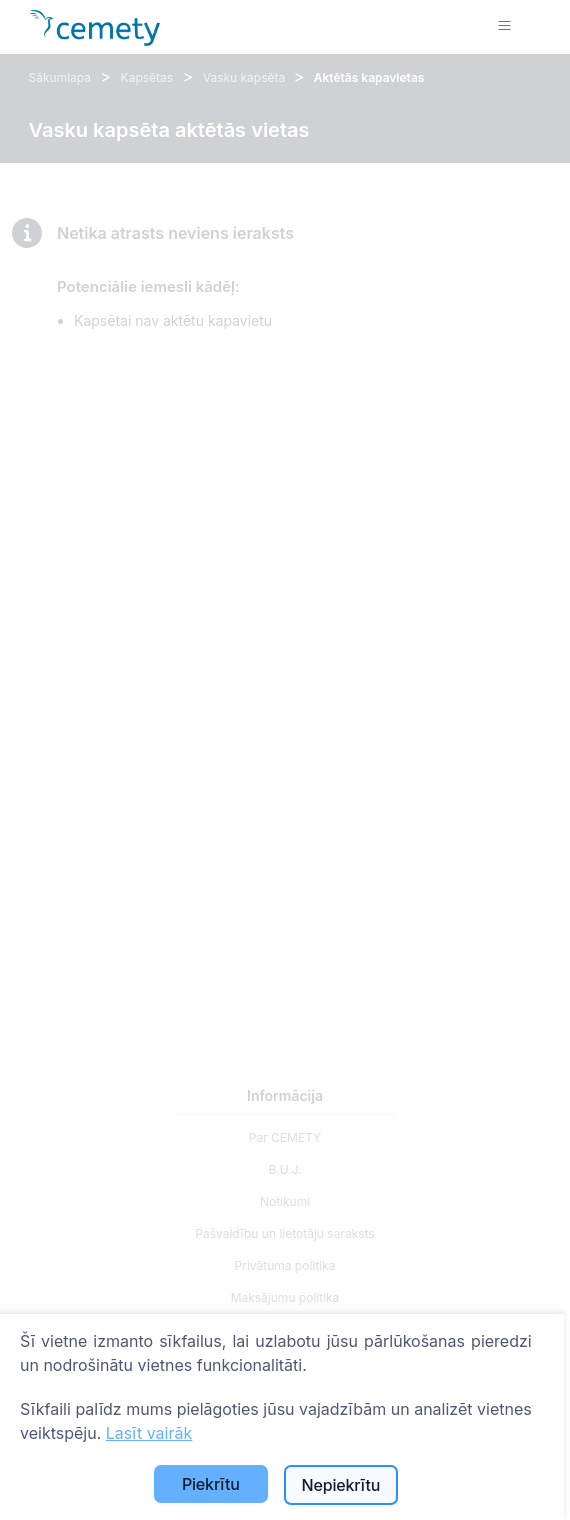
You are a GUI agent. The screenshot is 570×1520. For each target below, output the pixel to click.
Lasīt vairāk (149, 1433)
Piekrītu (211, 1484)
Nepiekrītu (340, 1485)
